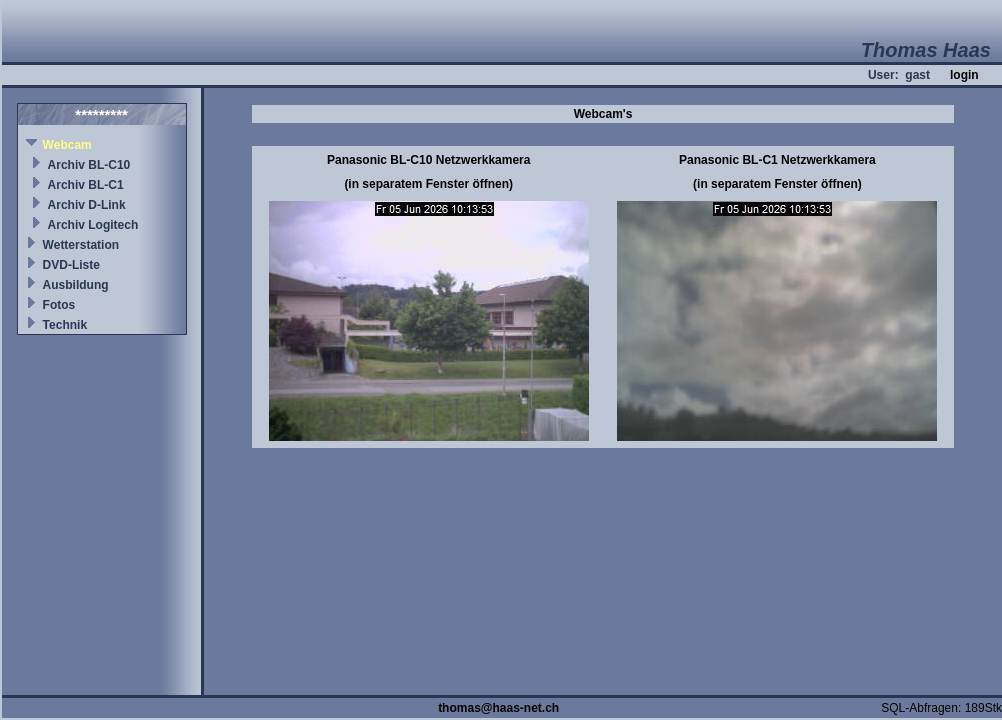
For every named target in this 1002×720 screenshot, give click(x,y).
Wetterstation (81, 245)
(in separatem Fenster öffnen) (428, 184)
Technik (65, 325)
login (964, 75)
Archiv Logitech (93, 225)
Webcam (67, 145)
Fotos (59, 305)
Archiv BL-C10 (89, 165)
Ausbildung (76, 285)
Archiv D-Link (87, 205)
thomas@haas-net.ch (498, 708)
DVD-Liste (71, 265)
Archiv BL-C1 (86, 185)
